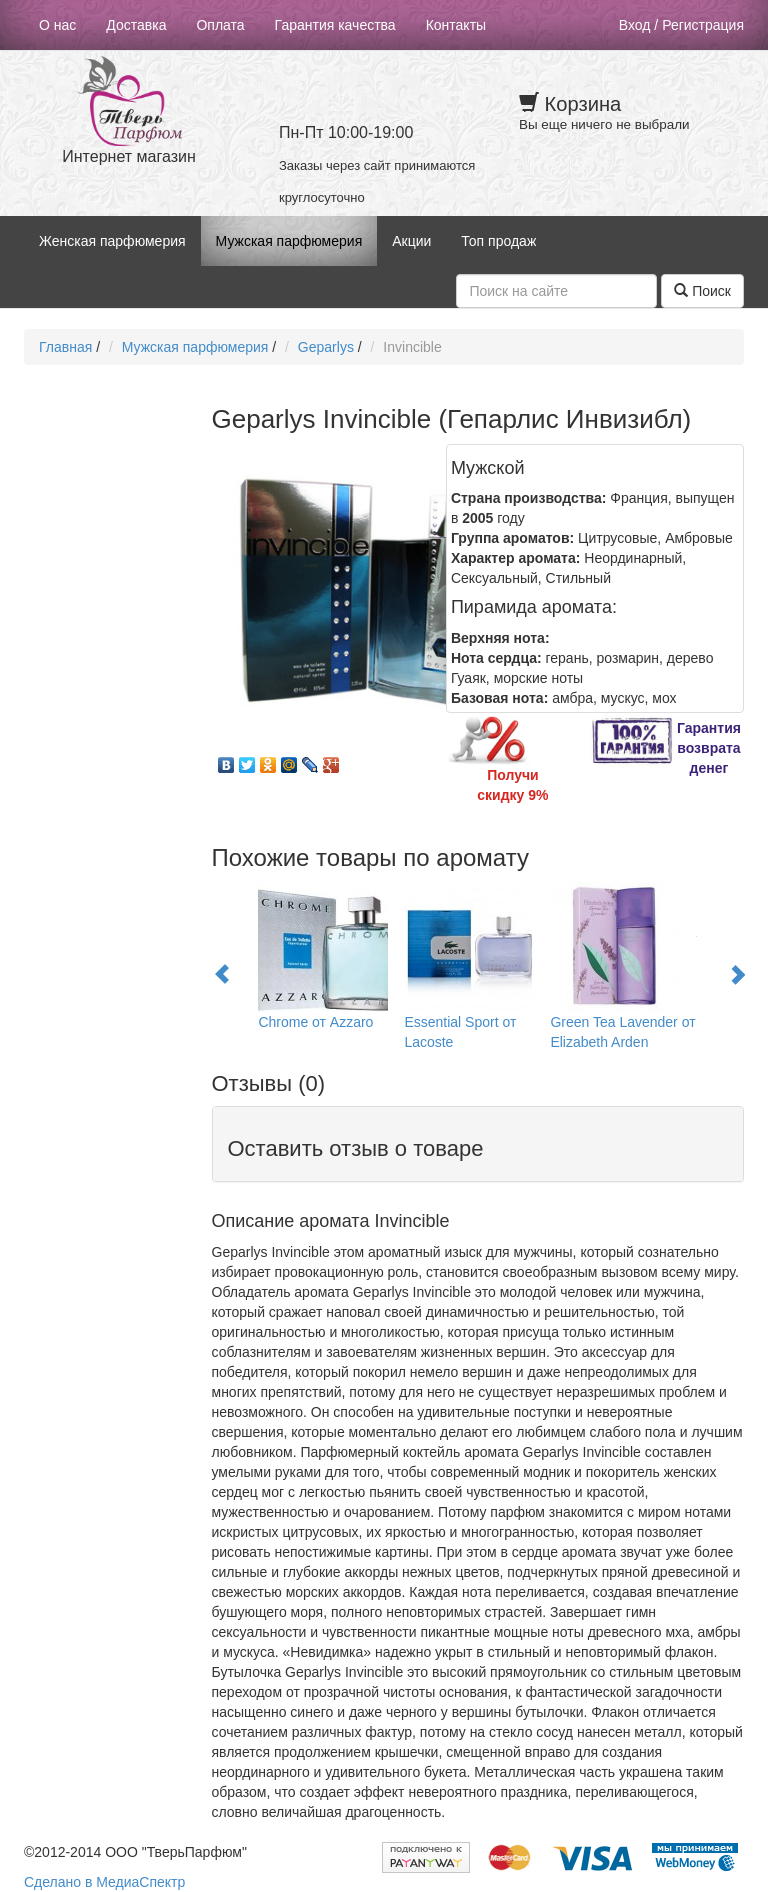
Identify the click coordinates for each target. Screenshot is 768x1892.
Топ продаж (498, 241)
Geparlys (326, 347)
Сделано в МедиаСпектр (104, 1882)
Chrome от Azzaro (315, 1022)
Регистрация (703, 25)
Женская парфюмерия (112, 241)
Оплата (220, 25)
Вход (635, 25)
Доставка (136, 25)
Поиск (702, 291)
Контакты (456, 25)
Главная (65, 347)
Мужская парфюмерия (289, 241)
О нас (57, 25)
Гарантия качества (335, 25)
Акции (411, 241)
